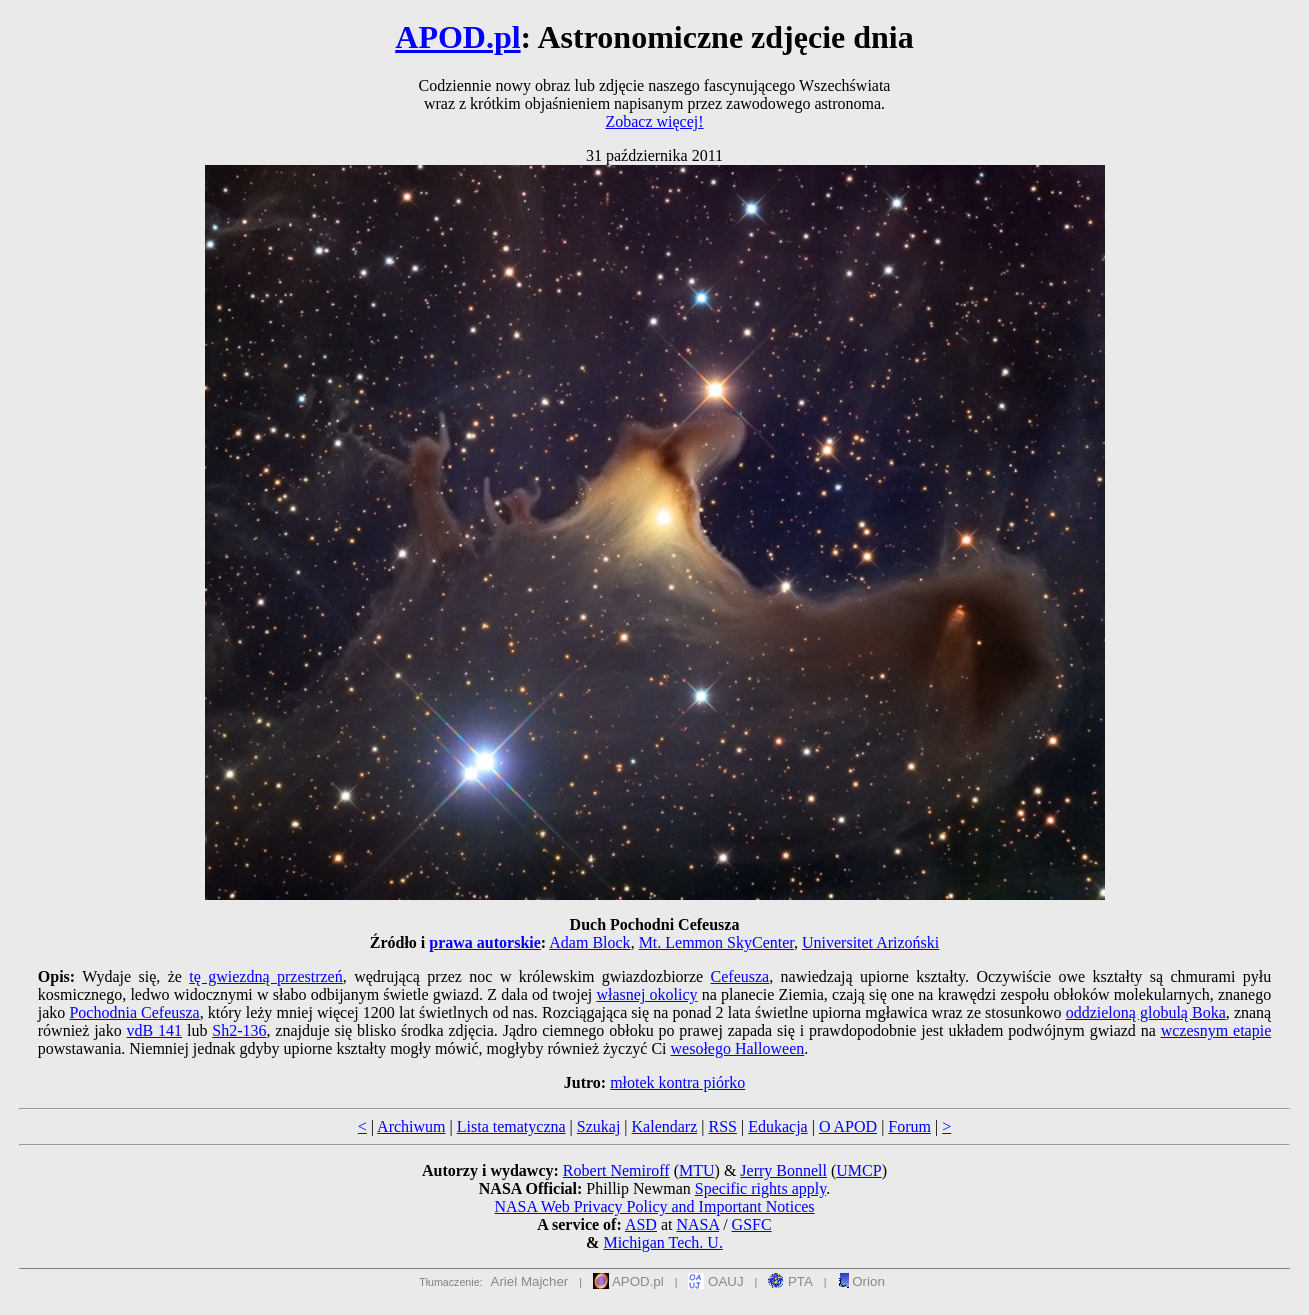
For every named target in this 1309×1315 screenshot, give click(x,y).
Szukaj (599, 1126)
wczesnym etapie (1216, 1030)
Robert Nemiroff (616, 1170)
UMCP (858, 1170)
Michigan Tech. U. (662, 1242)
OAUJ (715, 1281)
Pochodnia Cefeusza (134, 1012)
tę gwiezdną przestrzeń (265, 976)
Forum (909, 1126)
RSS (722, 1126)
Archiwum (411, 1126)
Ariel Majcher (530, 1281)
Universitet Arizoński (870, 942)
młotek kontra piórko (677, 1082)
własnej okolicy (646, 994)
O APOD (848, 1126)
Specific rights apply (760, 1188)
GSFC (752, 1224)
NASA (697, 1224)
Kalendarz (665, 1126)
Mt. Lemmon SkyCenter (716, 942)
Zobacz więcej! (654, 121)
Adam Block (589, 942)
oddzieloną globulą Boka (1146, 1012)
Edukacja (778, 1126)
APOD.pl (457, 37)
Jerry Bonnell (783, 1170)
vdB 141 (155, 1030)
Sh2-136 (239, 1030)
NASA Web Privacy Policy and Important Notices (654, 1206)
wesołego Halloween (738, 1048)
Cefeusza (740, 976)
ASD (641, 1224)
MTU (697, 1170)
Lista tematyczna (511, 1126)
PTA (790, 1281)
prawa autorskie (485, 942)
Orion (861, 1281)
